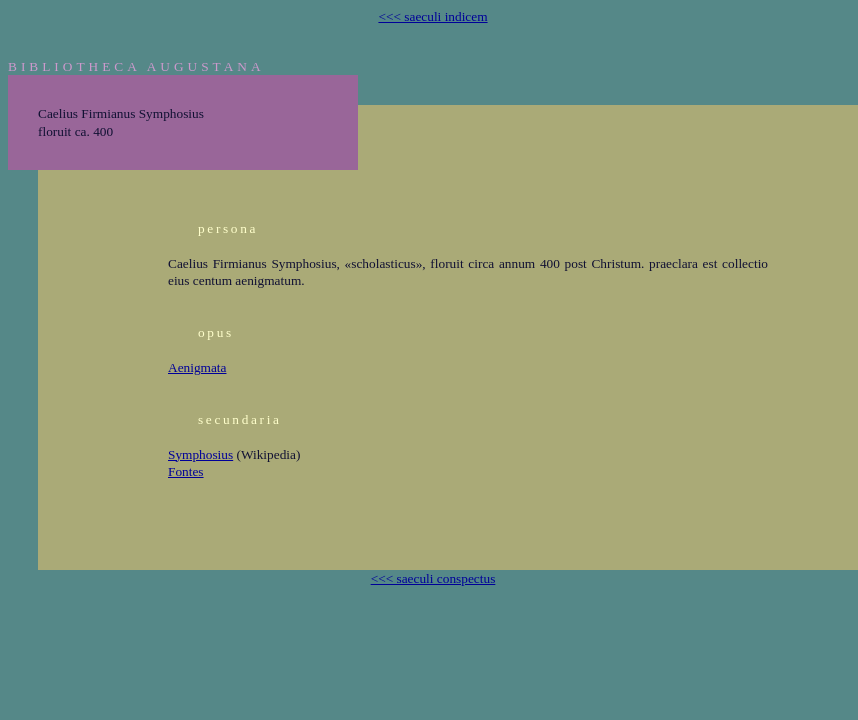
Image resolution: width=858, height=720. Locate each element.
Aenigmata (197, 367)
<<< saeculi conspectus (433, 578)
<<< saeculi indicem (432, 16)
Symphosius (200, 454)
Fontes (186, 471)
